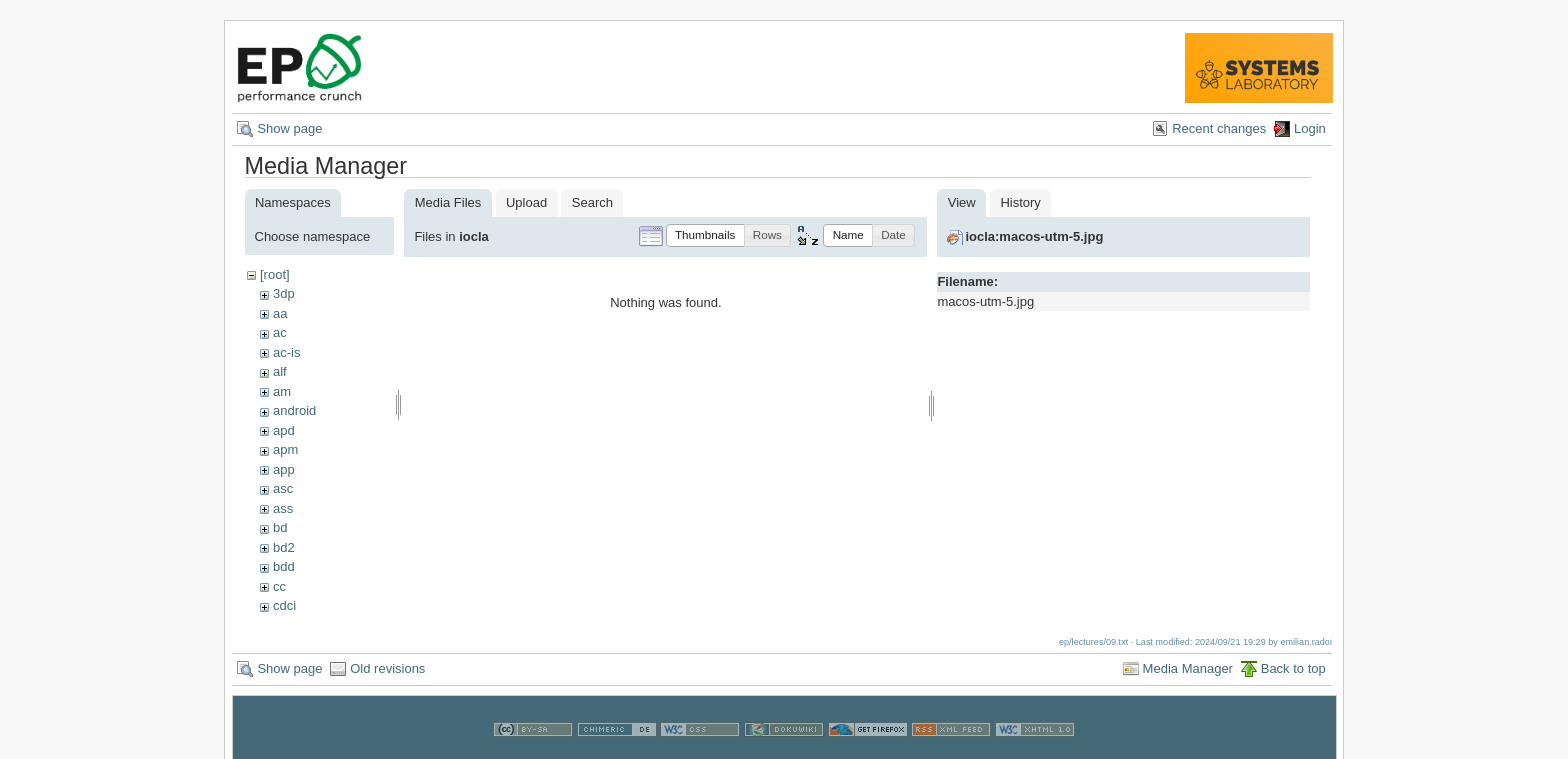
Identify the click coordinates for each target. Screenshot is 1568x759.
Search (592, 202)
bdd (284, 566)
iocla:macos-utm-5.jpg (1034, 236)
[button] (705, 235)
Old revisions (387, 668)
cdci (284, 605)
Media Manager (1188, 668)
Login (1310, 128)
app (284, 469)
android (294, 410)
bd (280, 527)
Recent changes (1219, 128)
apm (285, 449)
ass (283, 508)
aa (280, 313)
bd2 (284, 547)
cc (279, 586)
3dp (284, 293)
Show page (289, 128)
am (282, 391)
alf (280, 371)
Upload (526, 202)
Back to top (1293, 668)
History (1020, 202)
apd (284, 430)
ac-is (286, 352)
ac (280, 332)
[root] (275, 274)
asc (283, 488)
